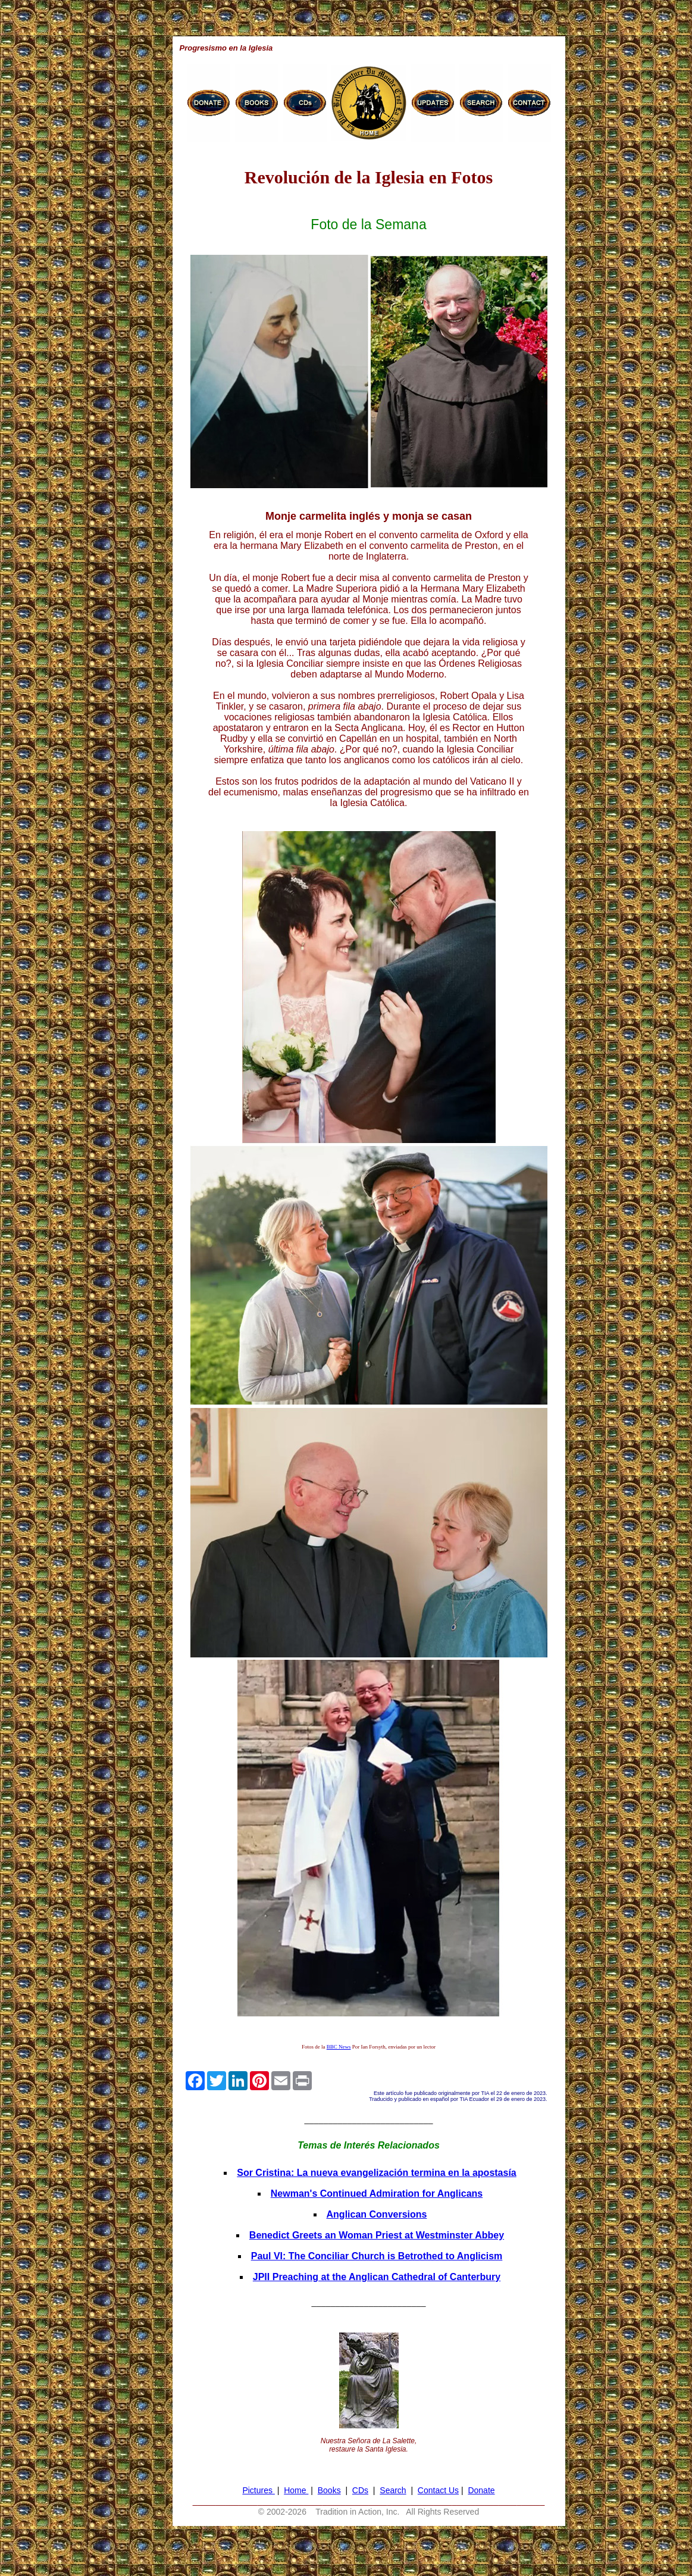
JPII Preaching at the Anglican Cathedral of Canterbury (376, 2277)
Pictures (258, 2490)
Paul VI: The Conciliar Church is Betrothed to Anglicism (377, 2256)
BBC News (339, 2047)
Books (329, 2490)
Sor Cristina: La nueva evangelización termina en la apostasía (376, 2173)
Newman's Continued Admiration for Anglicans (377, 2193)
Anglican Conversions (377, 2214)
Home (296, 2490)
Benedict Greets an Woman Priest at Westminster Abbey (376, 2235)
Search (393, 2490)
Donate (481, 2490)
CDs (360, 2490)
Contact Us (438, 2490)
